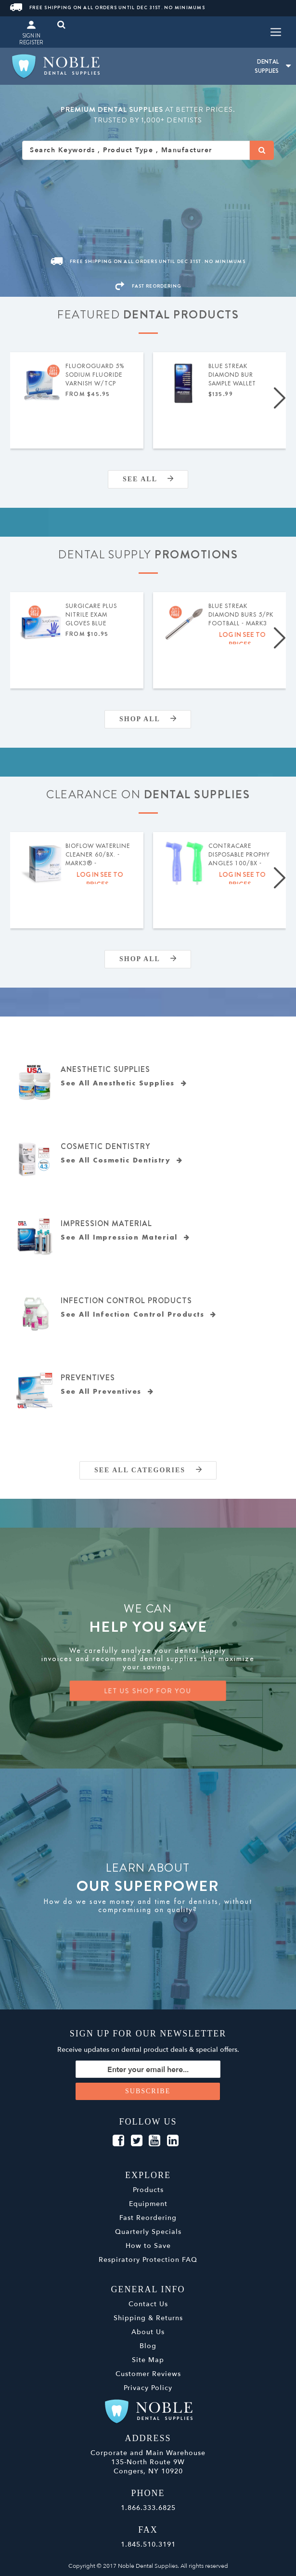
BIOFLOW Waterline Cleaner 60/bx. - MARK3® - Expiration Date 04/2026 (97, 855)
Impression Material (106, 1223)
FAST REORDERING (148, 286)
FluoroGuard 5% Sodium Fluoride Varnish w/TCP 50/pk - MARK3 (94, 375)
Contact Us (148, 2304)
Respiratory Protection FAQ (148, 2259)
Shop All (147, 719)
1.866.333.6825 (148, 2507)
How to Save (148, 2245)
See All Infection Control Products (139, 1314)
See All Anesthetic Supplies (124, 1083)
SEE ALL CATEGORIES (148, 1470)
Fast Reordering (148, 2217)
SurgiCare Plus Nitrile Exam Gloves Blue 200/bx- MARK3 (91, 615)
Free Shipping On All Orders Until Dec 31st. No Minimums (107, 7)
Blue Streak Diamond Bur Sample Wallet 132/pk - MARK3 (233, 375)
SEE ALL (148, 479)
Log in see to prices (242, 639)
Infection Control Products (126, 1300)
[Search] (262, 150)
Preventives (88, 1377)
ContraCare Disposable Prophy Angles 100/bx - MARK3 (239, 855)
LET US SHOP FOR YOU (148, 1690)
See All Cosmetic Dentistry (122, 1160)
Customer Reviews (148, 2373)
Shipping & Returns (148, 2318)
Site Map (148, 2360)
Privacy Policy (148, 2387)
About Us (148, 2332)
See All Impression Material (125, 1237)
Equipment (148, 2203)
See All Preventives (107, 1391)
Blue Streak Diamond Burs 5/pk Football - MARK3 (240, 614)
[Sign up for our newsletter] (148, 2069)
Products (148, 2189)
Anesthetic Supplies (105, 1069)
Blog (148, 2346)
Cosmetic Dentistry (105, 1146)
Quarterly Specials (148, 2231)
